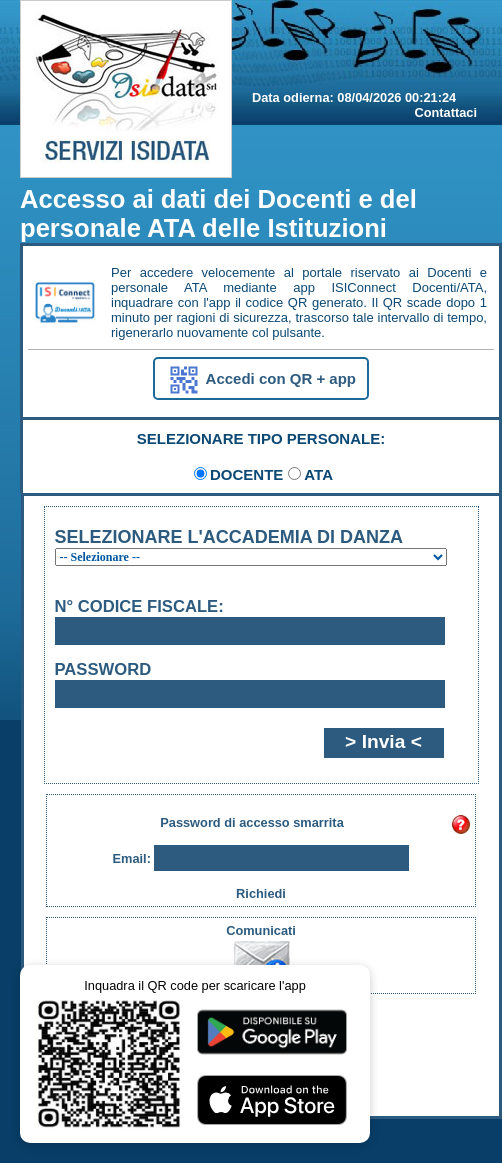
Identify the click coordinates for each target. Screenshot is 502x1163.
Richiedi (261, 893)
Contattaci (445, 112)
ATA (318, 474)
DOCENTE (246, 474)
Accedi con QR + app (261, 380)
